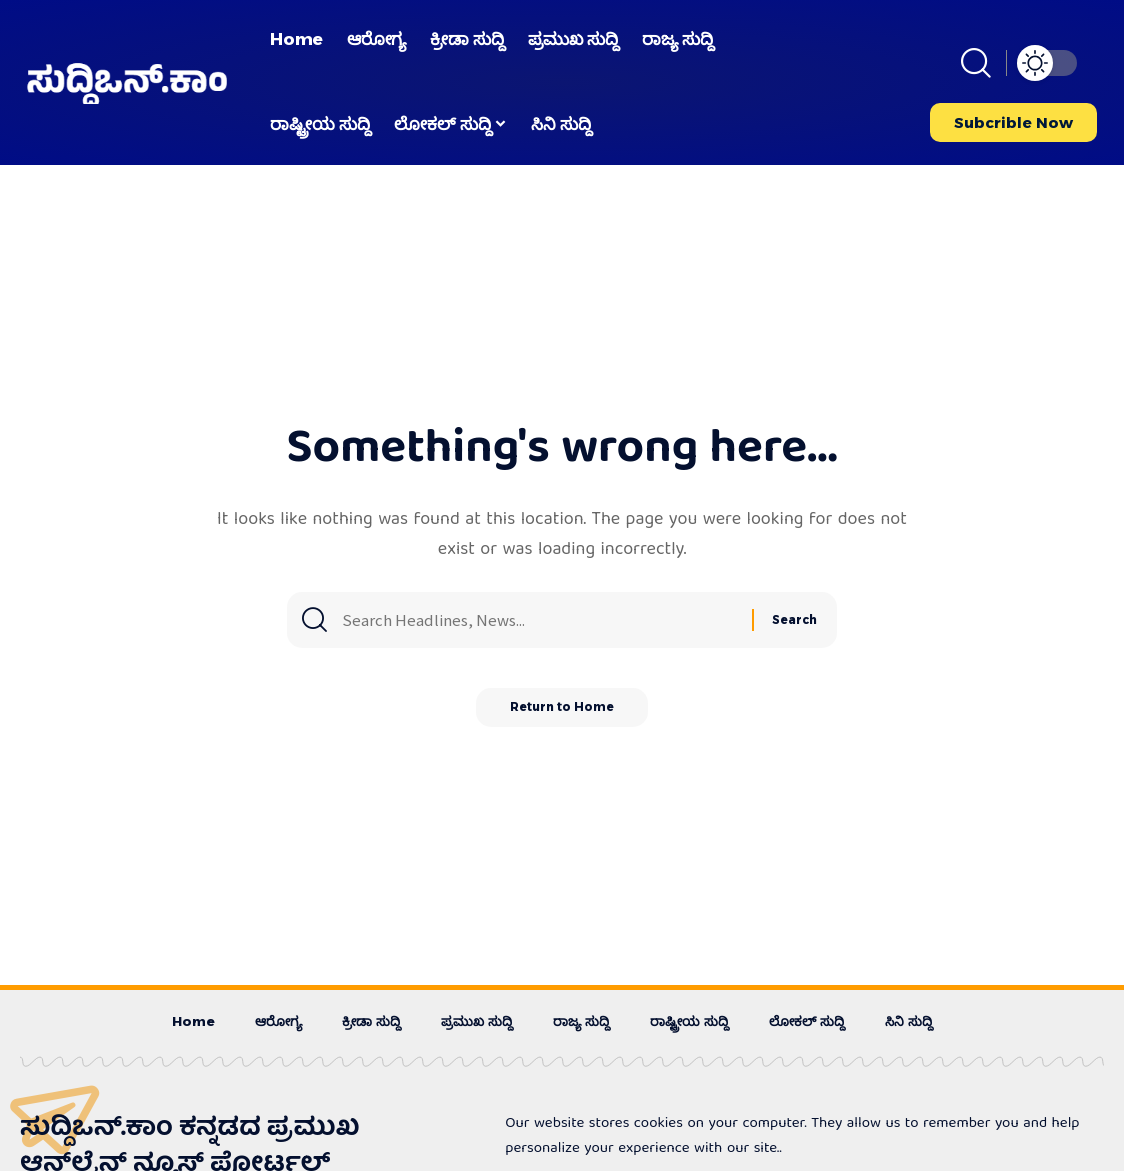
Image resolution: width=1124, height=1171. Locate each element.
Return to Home (562, 714)
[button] (976, 63)
